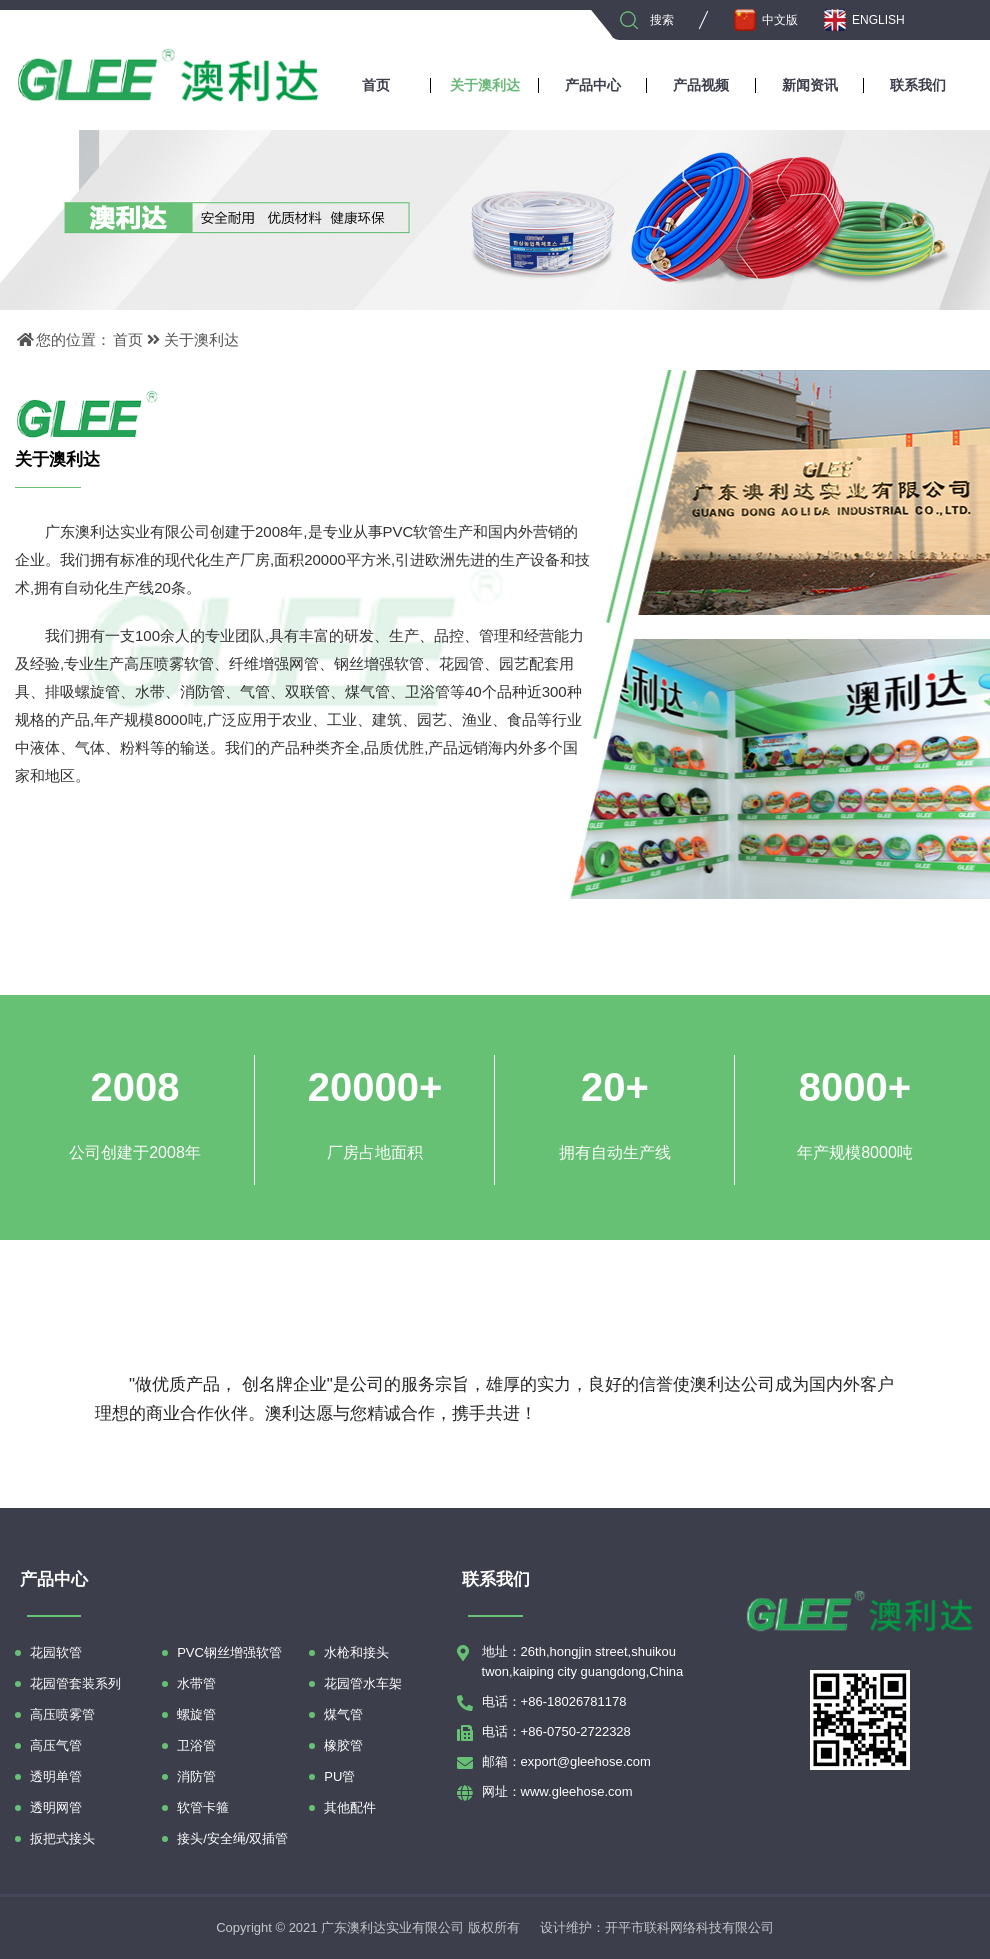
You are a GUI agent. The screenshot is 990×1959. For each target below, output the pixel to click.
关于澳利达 (485, 85)
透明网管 (56, 1807)
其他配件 (350, 1807)
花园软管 (56, 1652)
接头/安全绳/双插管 (232, 1838)
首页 (376, 85)
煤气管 (343, 1714)
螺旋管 (196, 1714)
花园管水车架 (363, 1683)
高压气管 (56, 1745)
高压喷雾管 (62, 1714)
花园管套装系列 (75, 1683)
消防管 (196, 1776)
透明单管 (56, 1776)
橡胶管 (343, 1745)
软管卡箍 (203, 1807)
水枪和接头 (356, 1652)
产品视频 (701, 85)
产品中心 (593, 85)
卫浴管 (196, 1745)
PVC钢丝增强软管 (229, 1652)
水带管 (196, 1683)
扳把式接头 (62, 1838)
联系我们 (918, 85)
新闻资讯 (810, 85)
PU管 (339, 1776)
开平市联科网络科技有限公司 (689, 1927)
